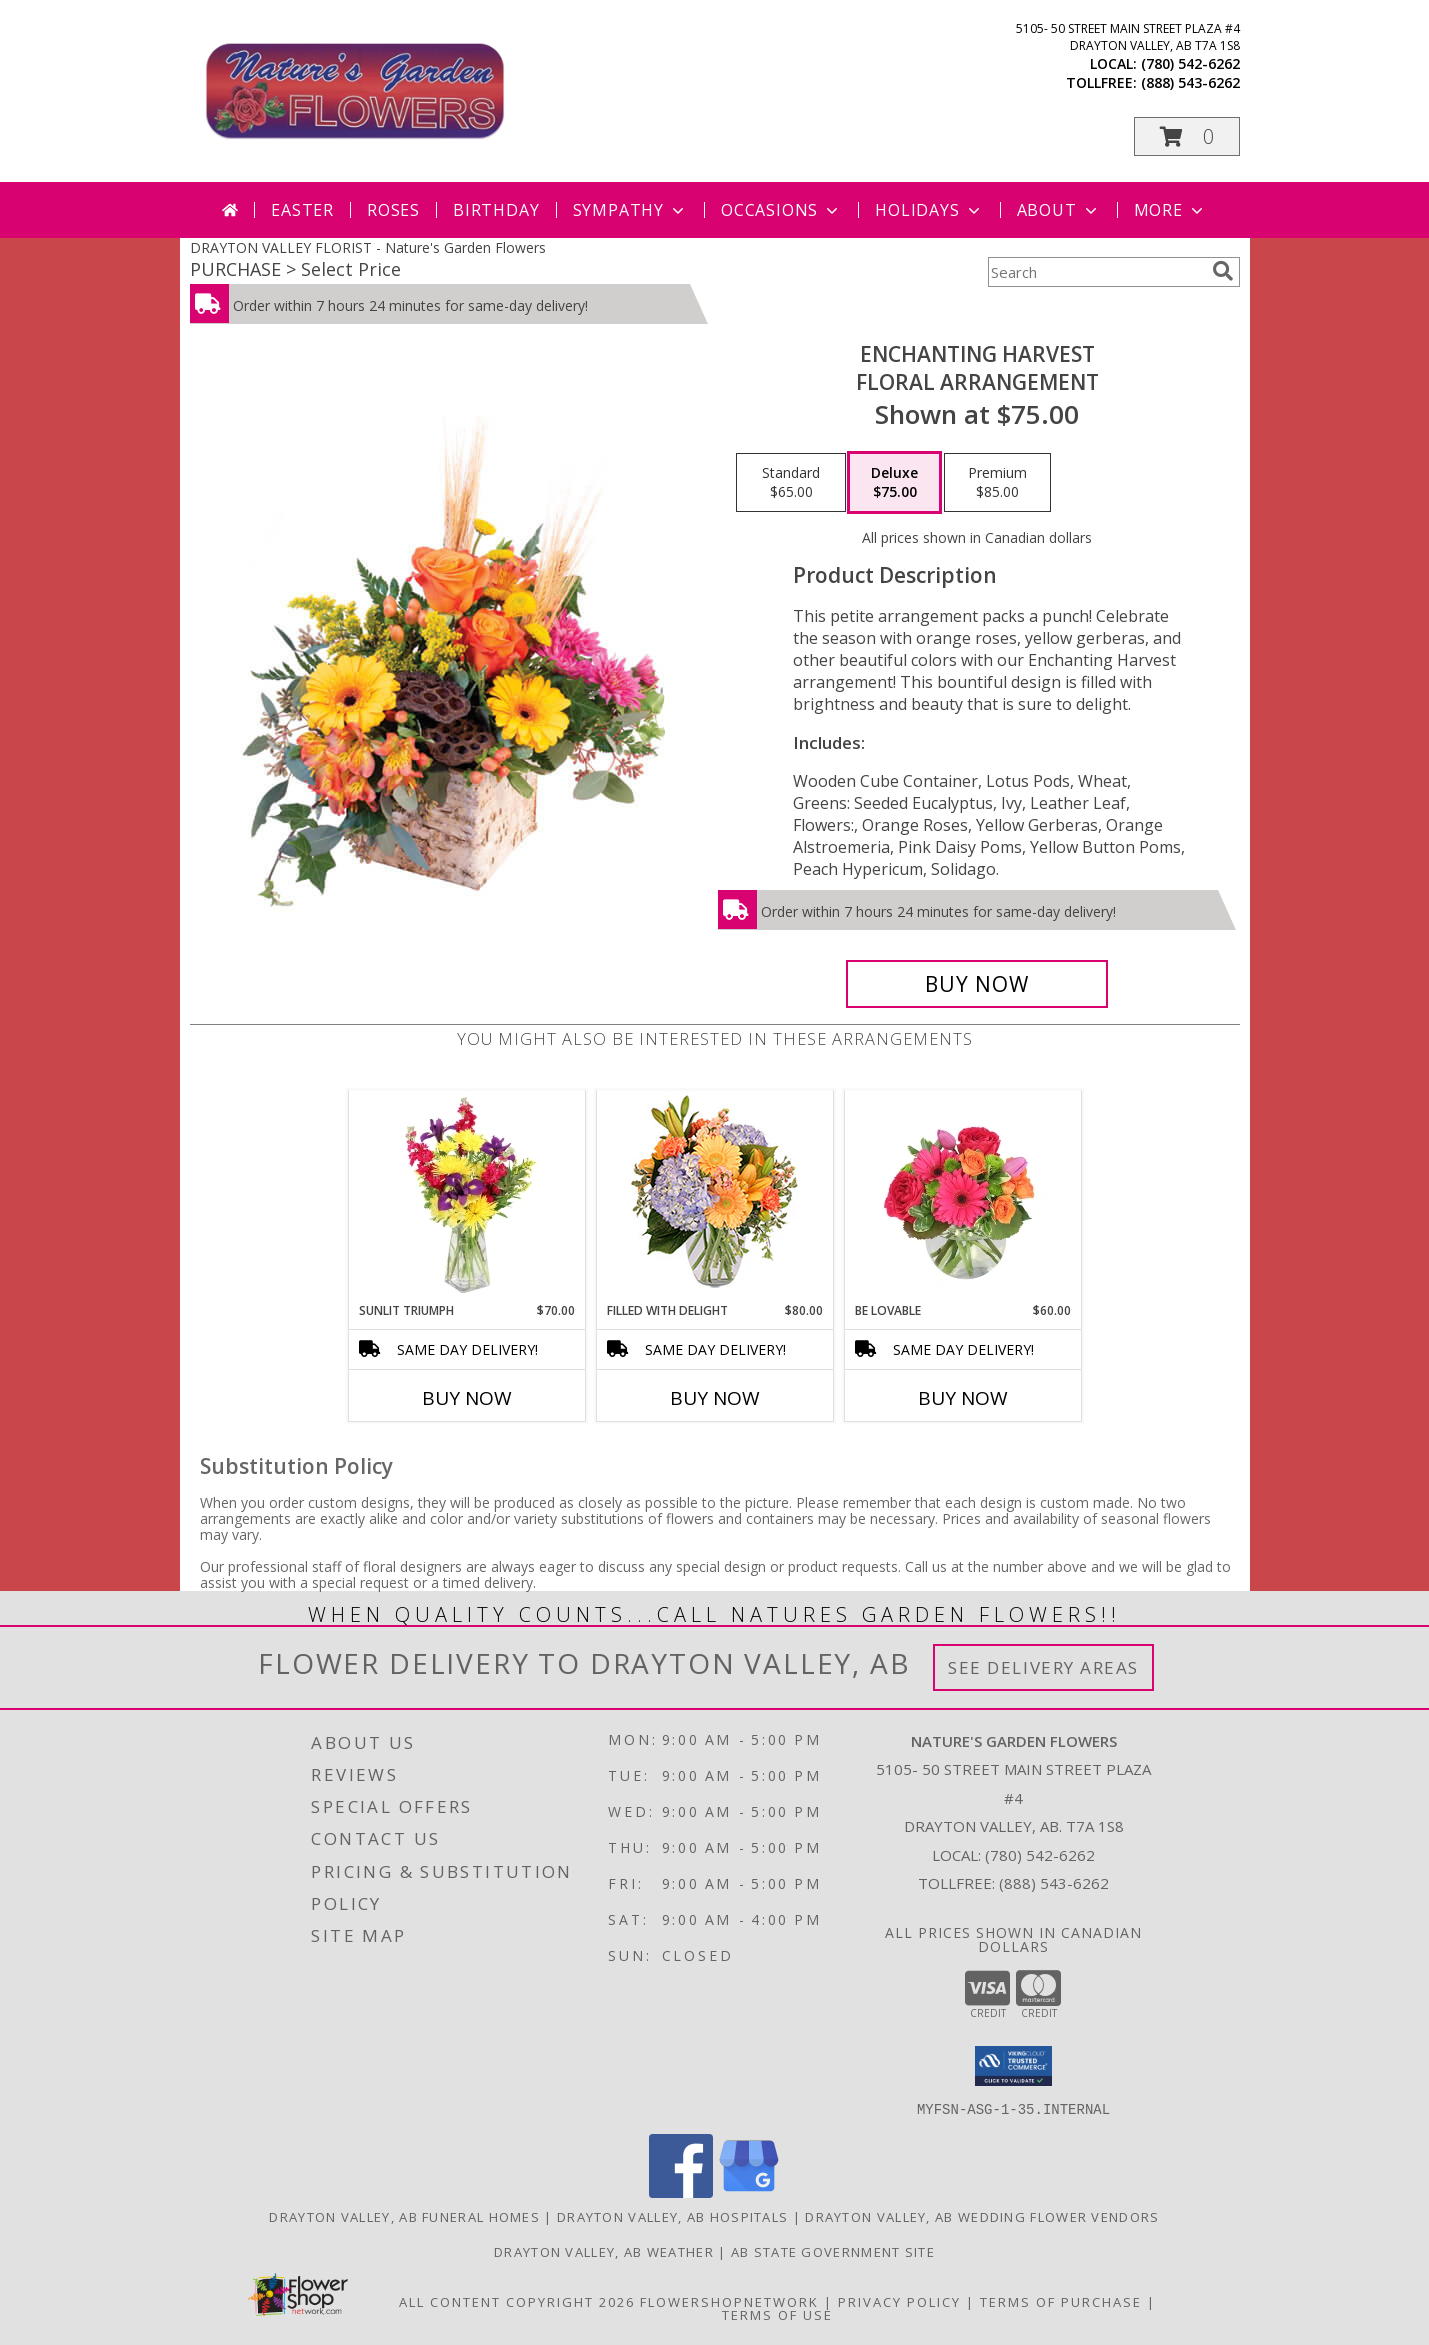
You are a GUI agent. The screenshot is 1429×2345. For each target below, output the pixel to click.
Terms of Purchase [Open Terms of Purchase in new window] (1061, 2301)
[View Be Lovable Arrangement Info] (962, 1196)
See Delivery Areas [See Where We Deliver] (1043, 1667)
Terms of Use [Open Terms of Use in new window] (777, 2314)
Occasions (781, 210)
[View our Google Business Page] (749, 2191)
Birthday (496, 210)
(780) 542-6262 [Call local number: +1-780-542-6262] (1190, 63)
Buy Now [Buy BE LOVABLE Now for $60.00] (963, 1398)
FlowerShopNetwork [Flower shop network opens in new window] (729, 2301)
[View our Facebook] (681, 2191)
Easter (302, 210)
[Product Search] (1096, 272)
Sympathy (630, 210)
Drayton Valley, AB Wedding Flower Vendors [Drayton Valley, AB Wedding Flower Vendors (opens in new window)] (982, 2216)
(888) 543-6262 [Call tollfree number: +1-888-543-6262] (1190, 82)
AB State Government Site (833, 2251)
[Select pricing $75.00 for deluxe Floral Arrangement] (894, 483)
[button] (1187, 136)
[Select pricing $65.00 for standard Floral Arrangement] (791, 483)
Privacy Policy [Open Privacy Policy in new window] (899, 2301)
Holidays (929, 210)
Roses (393, 210)
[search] (1223, 271)
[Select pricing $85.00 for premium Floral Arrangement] (997, 483)
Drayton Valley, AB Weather (604, 2251)
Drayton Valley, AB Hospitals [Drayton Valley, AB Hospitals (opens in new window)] (672, 2216)
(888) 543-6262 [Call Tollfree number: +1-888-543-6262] (1054, 1883)
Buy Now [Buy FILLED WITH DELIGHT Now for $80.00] (715, 1398)
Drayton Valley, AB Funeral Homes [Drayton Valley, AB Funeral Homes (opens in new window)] (404, 2216)
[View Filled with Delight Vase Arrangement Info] (714, 1196)
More (1170, 210)
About (1059, 210)
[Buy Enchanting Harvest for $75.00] (977, 984)
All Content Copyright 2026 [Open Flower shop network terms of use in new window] (517, 2301)
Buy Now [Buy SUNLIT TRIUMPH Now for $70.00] (467, 1398)
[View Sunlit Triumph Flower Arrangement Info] (466, 1196)
